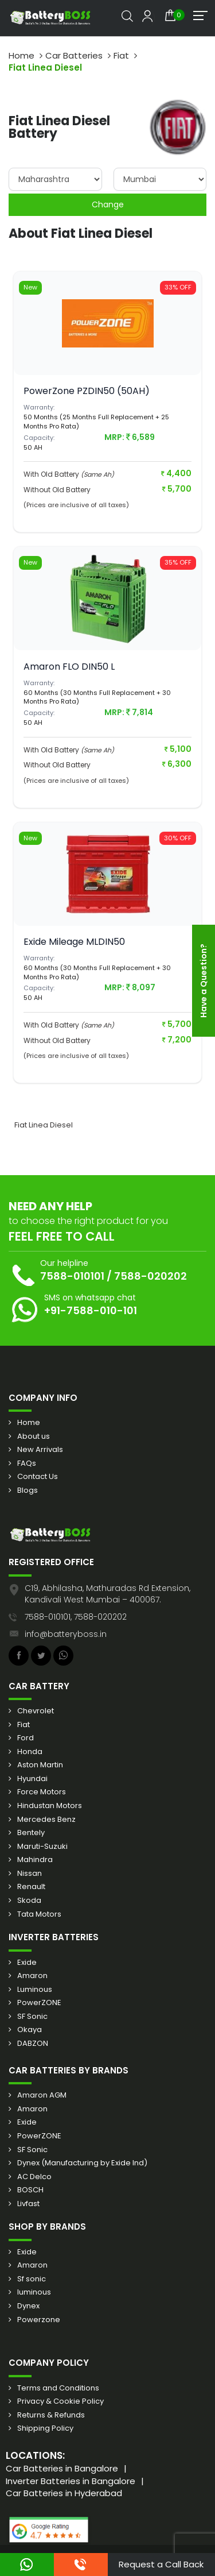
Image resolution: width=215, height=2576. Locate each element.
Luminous (34, 1989)
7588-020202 (150, 1276)
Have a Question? (203, 981)
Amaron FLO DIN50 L (69, 666)
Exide (27, 1962)
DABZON (32, 2043)
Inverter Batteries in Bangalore (70, 2481)
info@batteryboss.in (66, 1634)
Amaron (32, 1976)
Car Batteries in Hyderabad (64, 2493)
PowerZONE (39, 2003)
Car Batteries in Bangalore (62, 2468)
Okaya (29, 2030)
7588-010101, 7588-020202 (76, 1617)
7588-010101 (72, 1276)
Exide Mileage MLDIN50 (74, 941)
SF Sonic (32, 2016)
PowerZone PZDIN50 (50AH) (87, 390)
